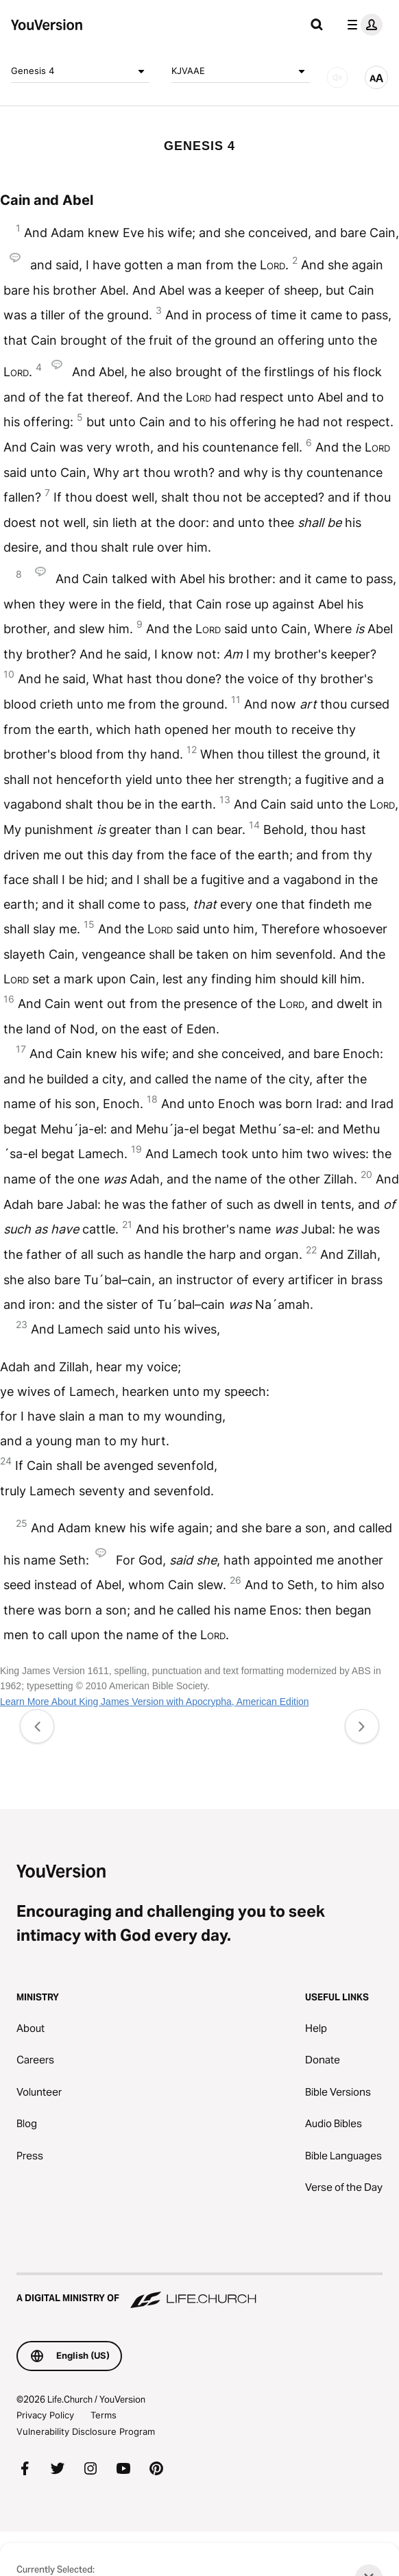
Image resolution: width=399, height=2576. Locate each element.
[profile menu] (362, 24)
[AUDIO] (337, 77)
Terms (103, 2414)
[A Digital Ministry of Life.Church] (199, 2291)
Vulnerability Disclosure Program (85, 2431)
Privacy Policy (45, 2414)
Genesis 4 (80, 71)
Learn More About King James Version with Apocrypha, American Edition (154, 1701)
